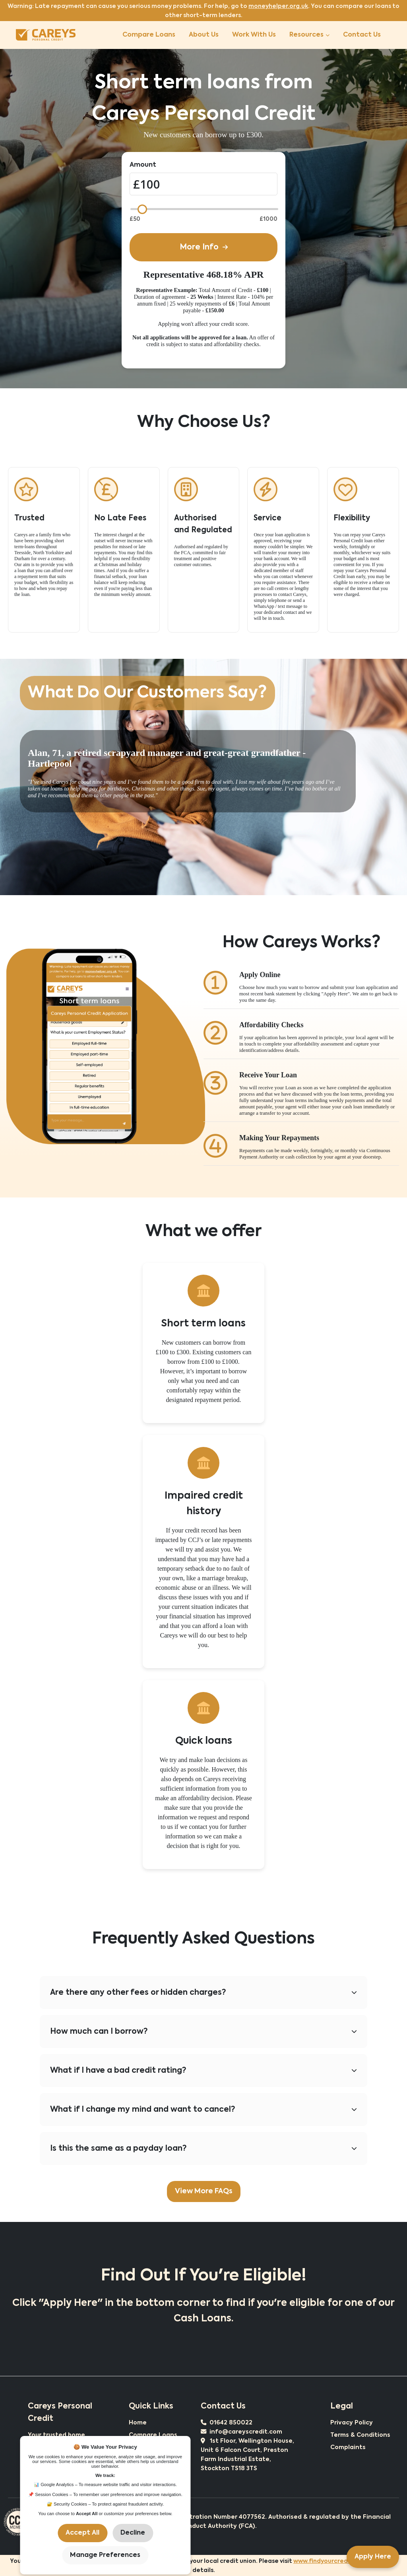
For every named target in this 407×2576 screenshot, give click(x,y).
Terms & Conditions (360, 2435)
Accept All (82, 2533)
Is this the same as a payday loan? (203, 2148)
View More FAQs (204, 2191)
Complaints (348, 2447)
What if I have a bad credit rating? (203, 2070)
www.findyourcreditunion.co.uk (339, 2561)
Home (138, 2423)
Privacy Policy (351, 2423)
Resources (309, 35)
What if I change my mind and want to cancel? (203, 2109)
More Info (204, 247)
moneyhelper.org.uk (278, 6)
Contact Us (362, 35)
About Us (204, 35)
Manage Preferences (105, 2555)
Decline (132, 2533)
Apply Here (373, 2557)
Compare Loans (148, 35)
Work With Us (254, 35)
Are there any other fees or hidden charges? (203, 1992)
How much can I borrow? (203, 2031)
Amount (143, 165)
